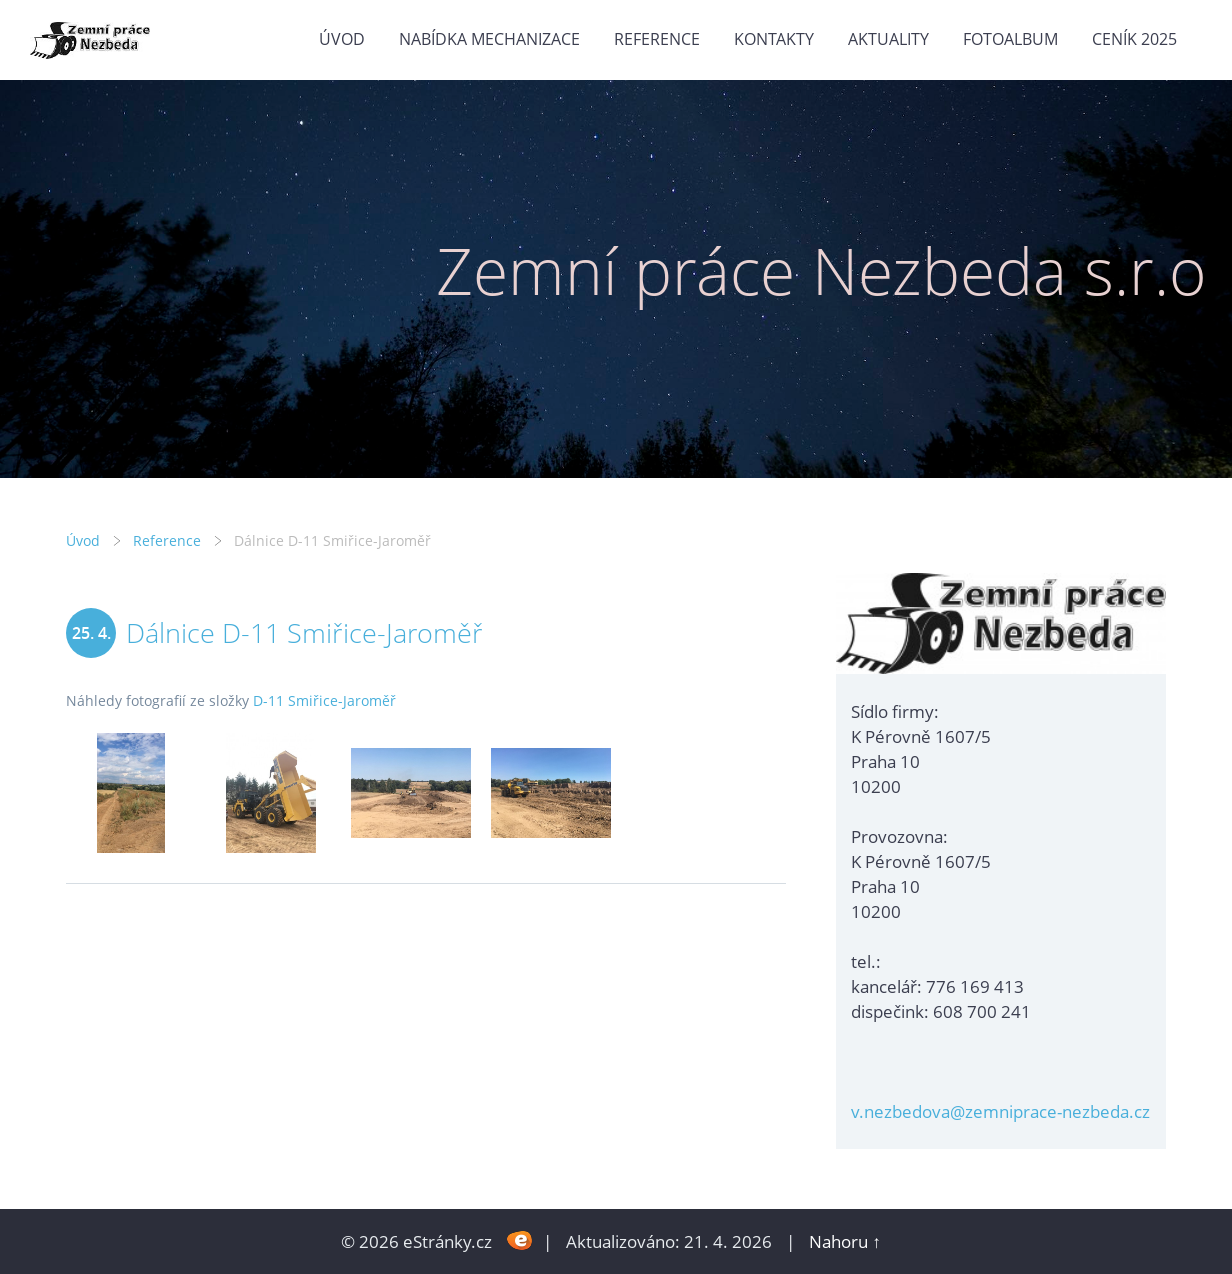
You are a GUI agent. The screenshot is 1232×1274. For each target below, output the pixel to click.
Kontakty (774, 39)
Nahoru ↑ (845, 1241)
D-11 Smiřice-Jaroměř (324, 700)
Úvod (342, 39)
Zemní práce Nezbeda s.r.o (821, 270)
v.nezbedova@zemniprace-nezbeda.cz (1000, 1111)
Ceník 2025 (1134, 39)
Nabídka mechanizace (489, 39)
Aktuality (888, 39)
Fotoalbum (1010, 39)
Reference (657, 39)
